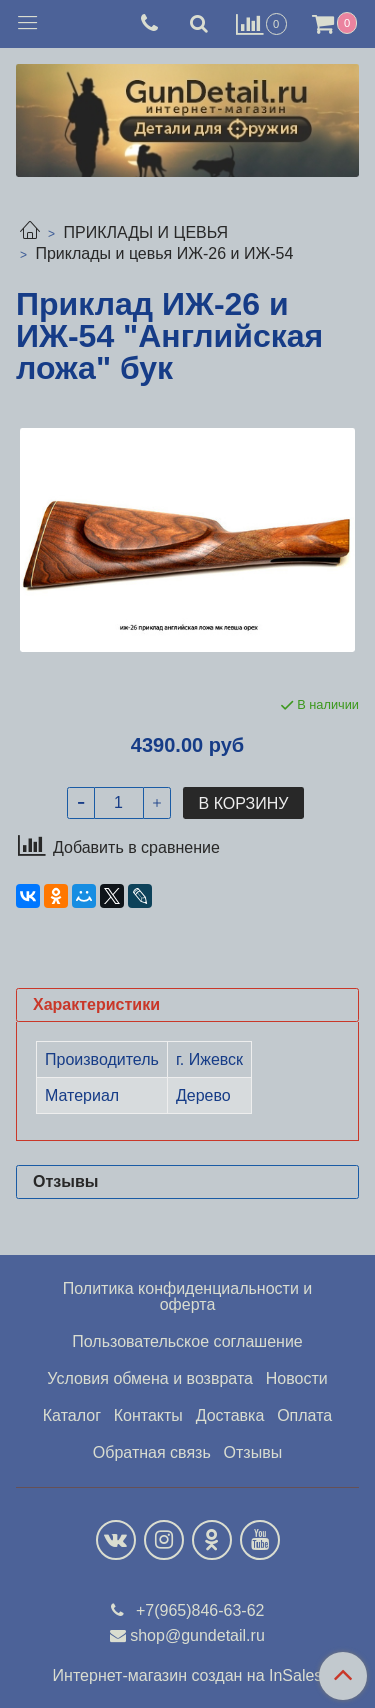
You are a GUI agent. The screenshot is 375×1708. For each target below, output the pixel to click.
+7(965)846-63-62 (198, 1610)
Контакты (148, 1415)
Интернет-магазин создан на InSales (188, 1676)
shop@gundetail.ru (197, 1635)
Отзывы (253, 1452)
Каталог (72, 1415)
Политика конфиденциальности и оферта (187, 1296)
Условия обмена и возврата (150, 1378)
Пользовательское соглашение (187, 1341)
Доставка (230, 1415)
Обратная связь (152, 1452)
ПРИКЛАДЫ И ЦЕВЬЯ (145, 232)
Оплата (304, 1415)
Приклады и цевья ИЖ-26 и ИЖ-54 (164, 253)
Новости (297, 1378)
